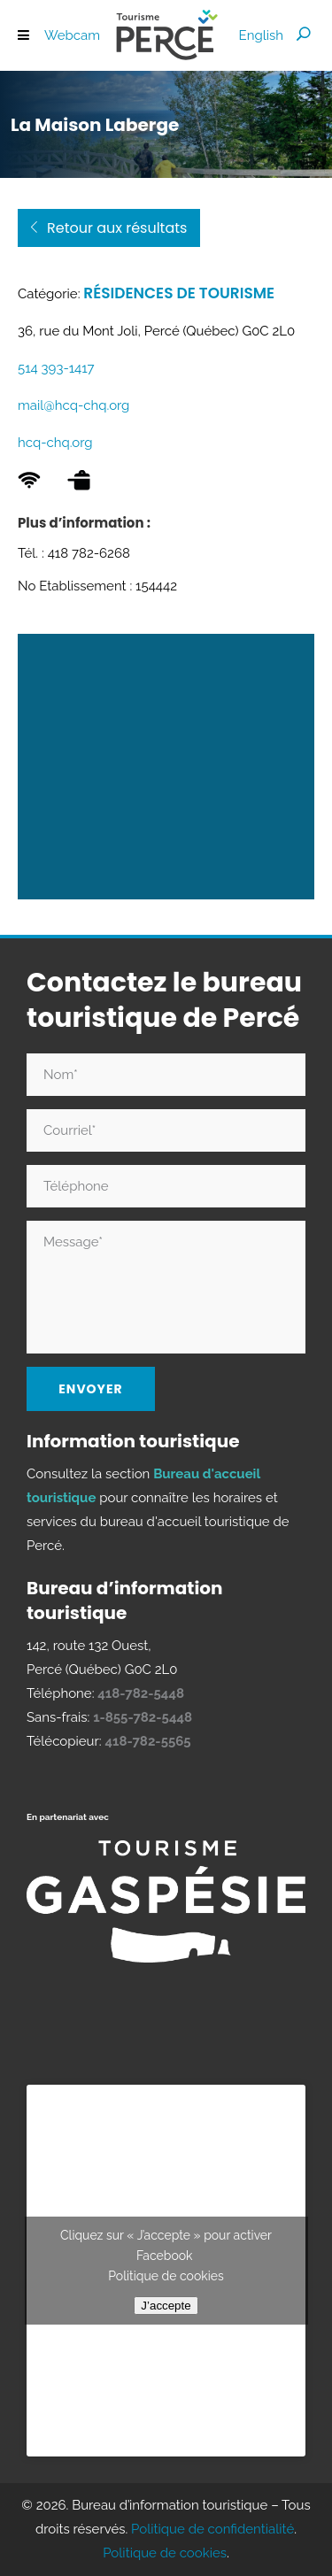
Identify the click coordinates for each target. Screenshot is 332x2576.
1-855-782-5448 (142, 1717)
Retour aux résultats (107, 228)
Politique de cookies (165, 2276)
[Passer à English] (261, 35)
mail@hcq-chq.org (73, 405)
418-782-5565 (147, 1741)
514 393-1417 (56, 368)
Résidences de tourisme (178, 293)
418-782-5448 (140, 1693)
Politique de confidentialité (212, 2529)
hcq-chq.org (55, 443)
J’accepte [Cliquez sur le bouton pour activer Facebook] (165, 2305)
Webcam (72, 35)
